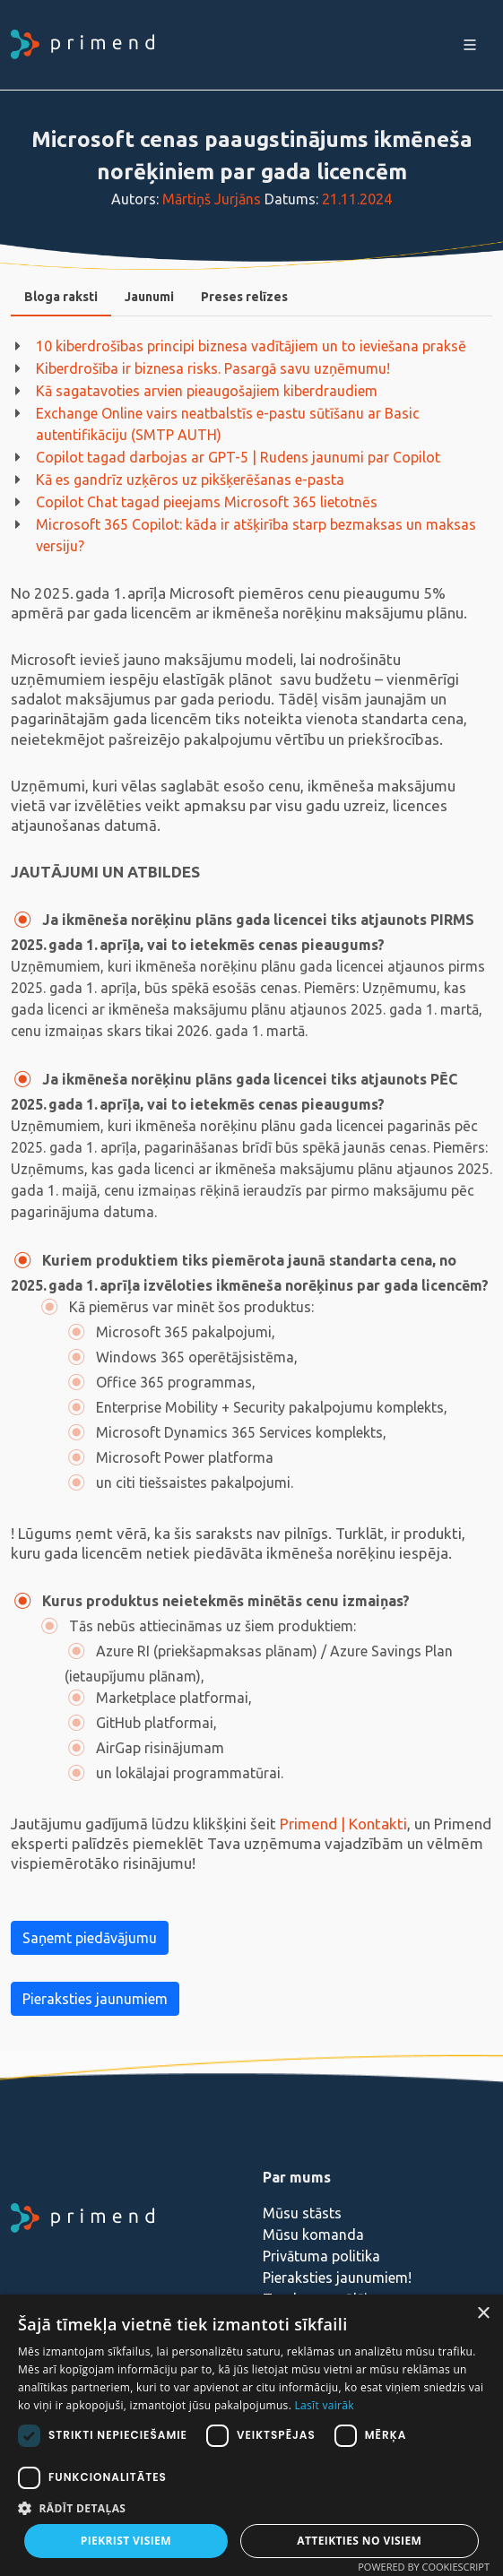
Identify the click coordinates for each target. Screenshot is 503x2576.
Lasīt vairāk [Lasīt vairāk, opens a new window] (324, 2405)
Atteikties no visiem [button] (359, 2540)
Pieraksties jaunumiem (95, 1999)
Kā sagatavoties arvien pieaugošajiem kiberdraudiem (206, 391)
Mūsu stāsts (302, 2213)
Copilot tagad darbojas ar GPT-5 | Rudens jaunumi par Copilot (238, 457)
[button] (251, 2508)
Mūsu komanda (313, 2234)
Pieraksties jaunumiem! (337, 2277)
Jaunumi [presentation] (149, 297)
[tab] (61, 297)
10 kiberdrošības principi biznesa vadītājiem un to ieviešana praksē (251, 346)
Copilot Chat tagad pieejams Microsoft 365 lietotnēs (206, 502)
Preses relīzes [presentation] (244, 297)
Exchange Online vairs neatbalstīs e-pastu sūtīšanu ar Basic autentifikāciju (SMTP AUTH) (228, 424)
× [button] (483, 2314)
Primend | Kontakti (343, 1823)
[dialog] (251, 2435)
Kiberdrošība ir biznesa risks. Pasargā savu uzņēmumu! (213, 368)
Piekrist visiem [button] (126, 2540)
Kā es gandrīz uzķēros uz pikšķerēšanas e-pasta (190, 479)
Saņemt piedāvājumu (89, 1938)
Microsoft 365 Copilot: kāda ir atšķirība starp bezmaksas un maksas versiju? (256, 535)
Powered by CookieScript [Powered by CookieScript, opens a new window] (424, 2566)
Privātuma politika (321, 2256)
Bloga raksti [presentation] (61, 297)
